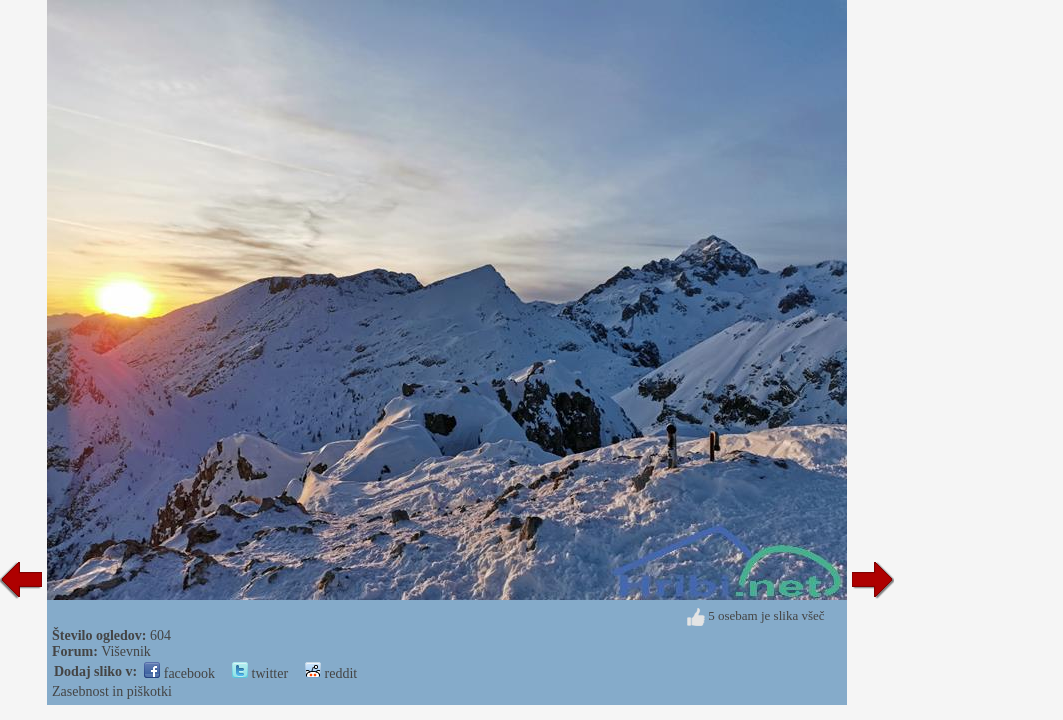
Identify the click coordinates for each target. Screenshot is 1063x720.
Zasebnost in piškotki (112, 691)
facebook (179, 673)
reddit (331, 673)
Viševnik (126, 651)
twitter (260, 673)
